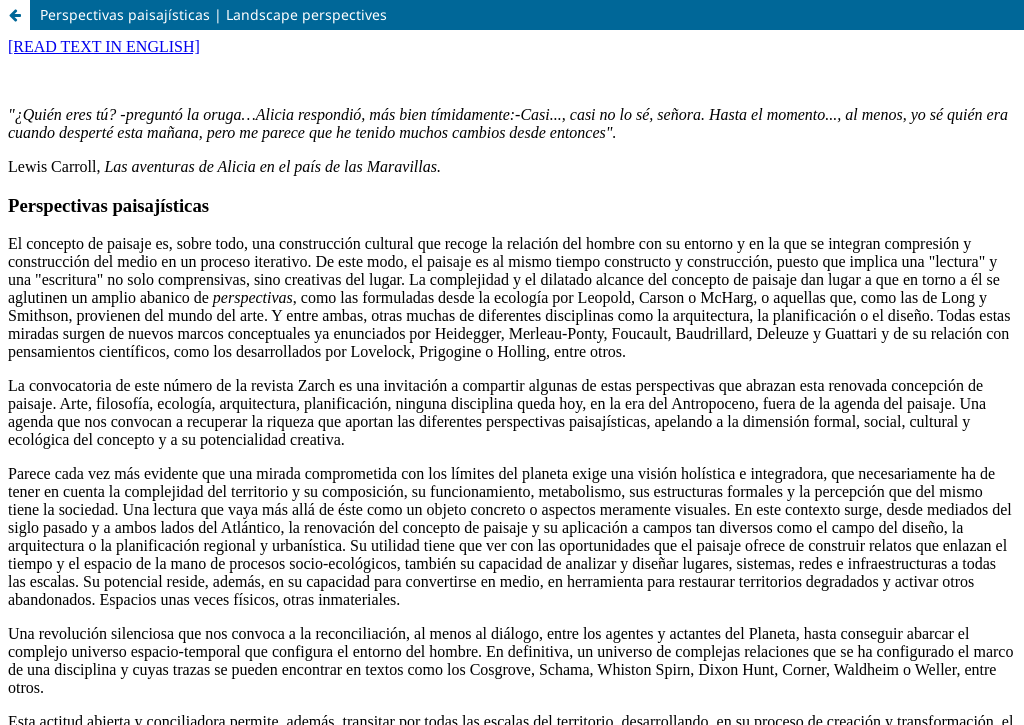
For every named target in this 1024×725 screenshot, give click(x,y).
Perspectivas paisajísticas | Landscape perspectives (213, 14)
